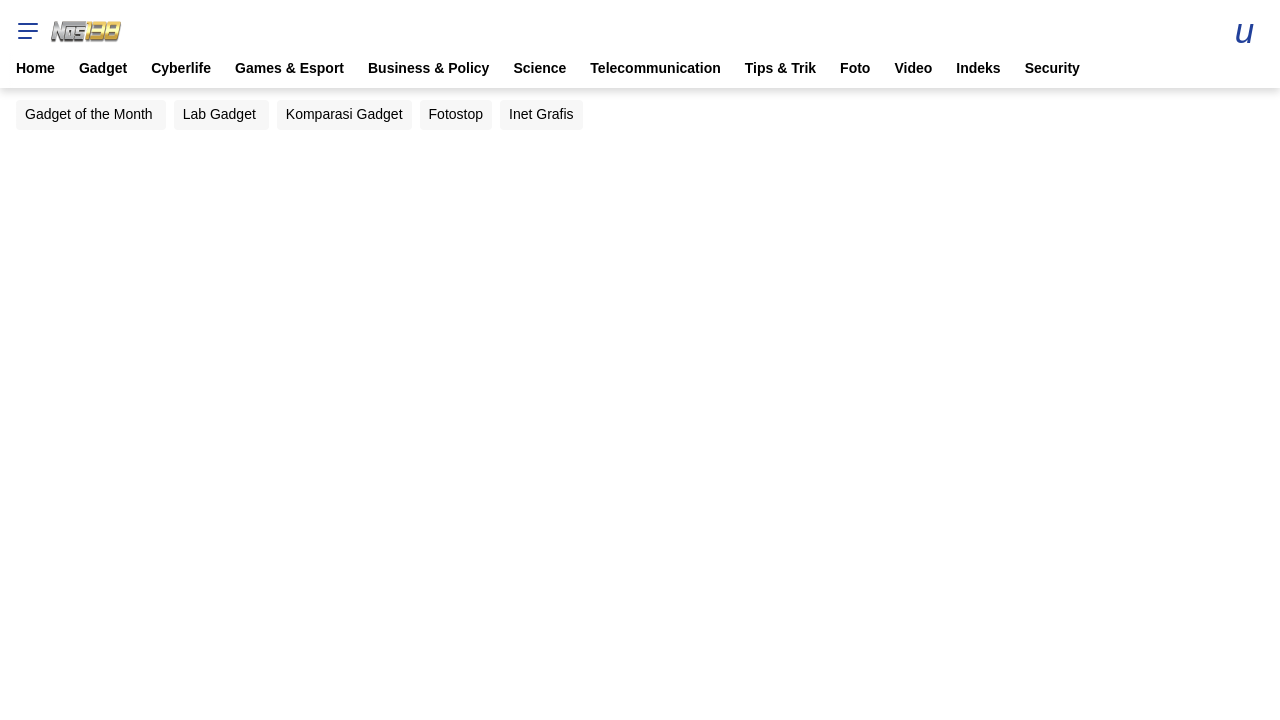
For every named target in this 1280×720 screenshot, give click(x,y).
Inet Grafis (541, 114)
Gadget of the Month (89, 114)
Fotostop (456, 114)
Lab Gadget (219, 114)
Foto (855, 68)
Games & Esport (289, 68)
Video (913, 68)
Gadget (103, 68)
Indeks (978, 68)
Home (35, 68)
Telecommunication (655, 68)
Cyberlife (181, 68)
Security (1052, 68)
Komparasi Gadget (344, 114)
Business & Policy (428, 68)
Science (539, 68)
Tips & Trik (780, 68)
